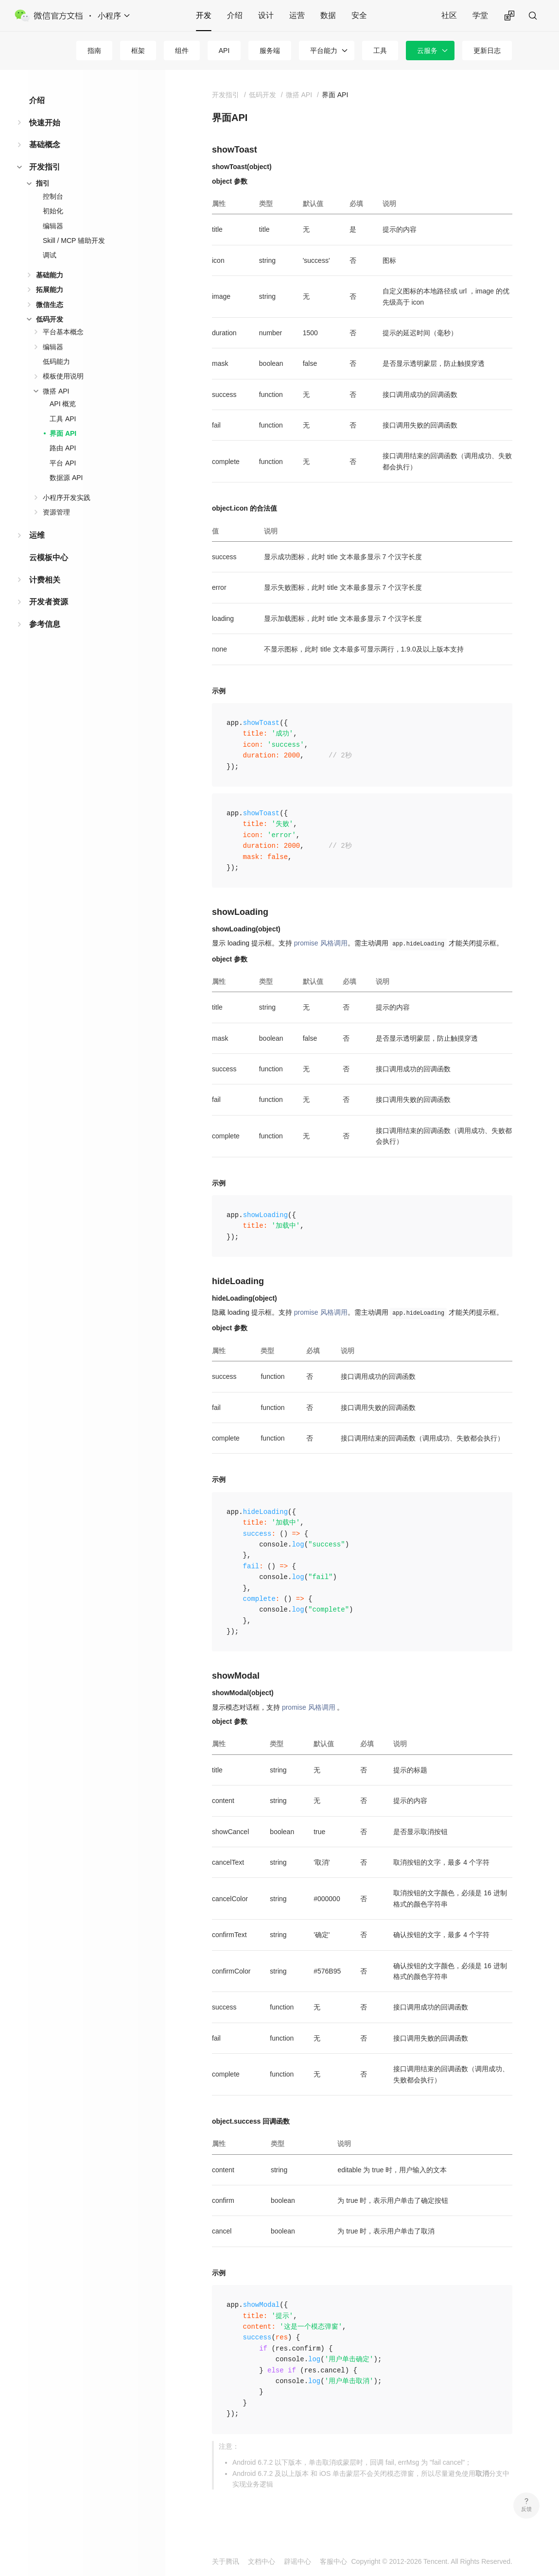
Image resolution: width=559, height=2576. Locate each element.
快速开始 (44, 123)
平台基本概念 (63, 332)
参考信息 (44, 624)
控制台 (53, 196)
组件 (182, 50)
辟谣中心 (297, 2561)
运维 (37, 535)
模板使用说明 (63, 376)
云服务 (427, 50)
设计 (266, 15)
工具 (380, 50)
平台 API (63, 463)
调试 (49, 255)
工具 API (63, 419)
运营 (297, 15)
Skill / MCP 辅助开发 (74, 240)
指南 (94, 50)
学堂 (480, 15)
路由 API (63, 448)
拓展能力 (49, 289)
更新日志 (487, 50)
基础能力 (49, 275)
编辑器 (53, 226)
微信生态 (49, 305)
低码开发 (49, 319)
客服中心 (333, 2561)
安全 (359, 15)
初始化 (53, 211)
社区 (449, 15)
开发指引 (44, 167)
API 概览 (63, 404)
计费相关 (44, 580)
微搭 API (56, 391)
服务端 (270, 50)
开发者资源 (48, 602)
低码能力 (56, 361)
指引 (43, 183)
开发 (203, 15)
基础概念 (44, 144)
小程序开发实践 (66, 497)
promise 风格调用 (321, 943)
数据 (328, 15)
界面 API (63, 433)
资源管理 (56, 512)
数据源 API (66, 477)
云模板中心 (48, 557)
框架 (138, 50)
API (224, 50)
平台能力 (323, 50)
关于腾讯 (225, 2561)
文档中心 (261, 2561)
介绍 (235, 15)
